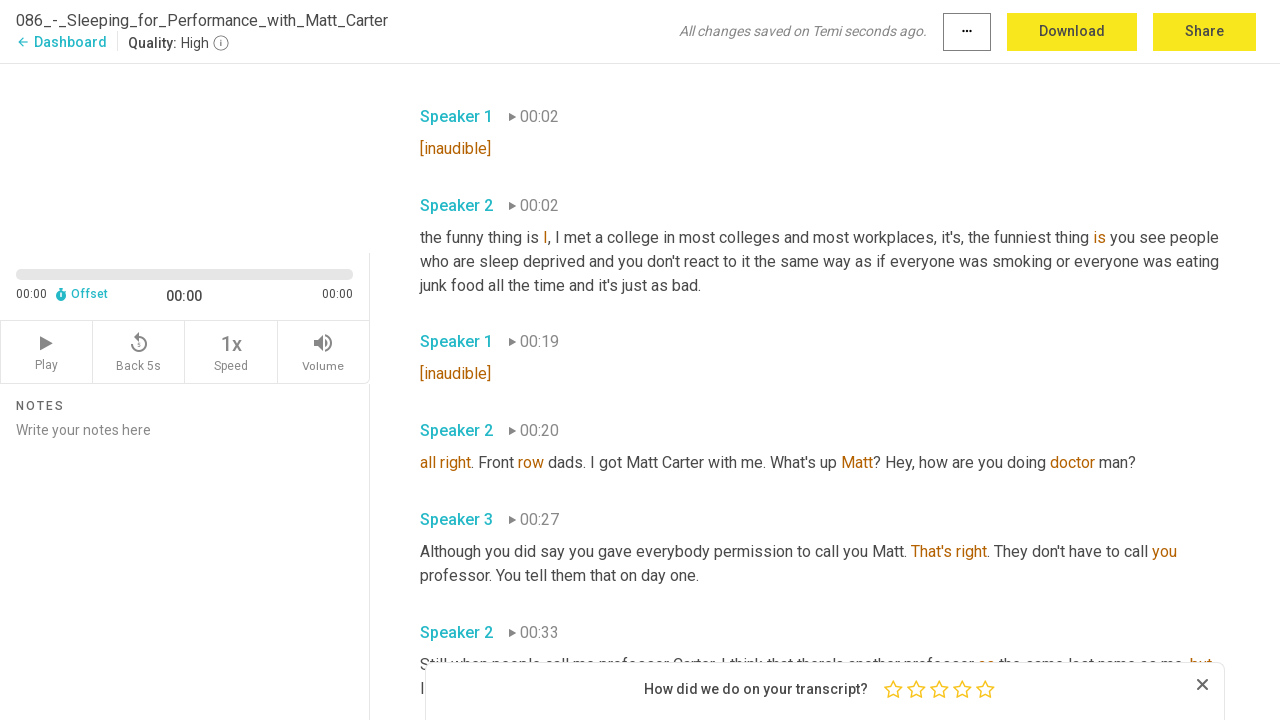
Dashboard (61, 42)
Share (1204, 31)
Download (1072, 31)
